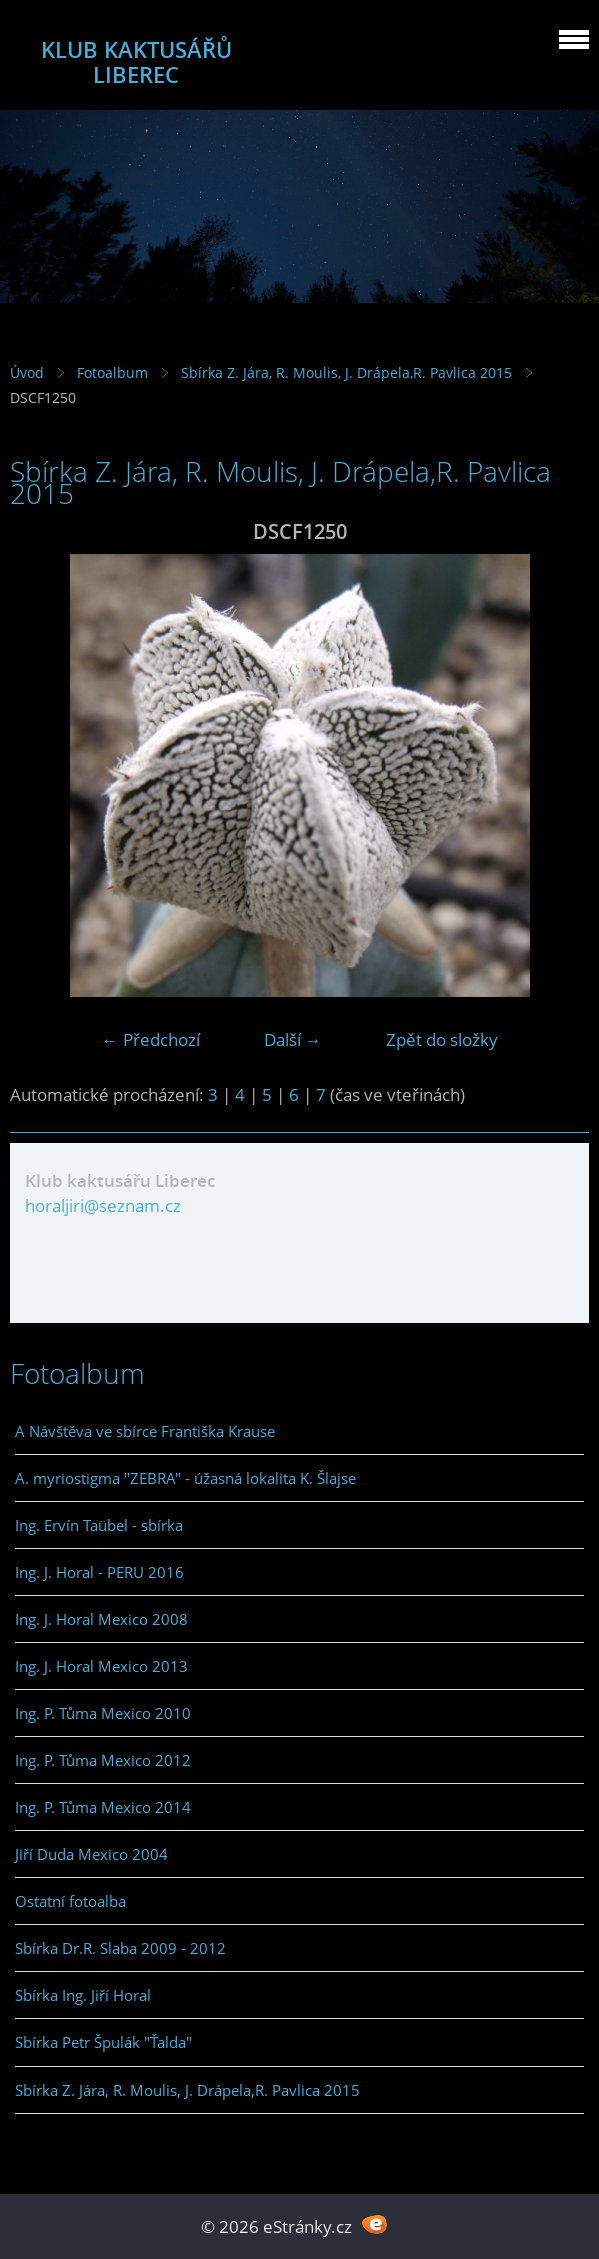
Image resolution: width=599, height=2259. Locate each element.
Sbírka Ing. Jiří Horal (83, 1995)
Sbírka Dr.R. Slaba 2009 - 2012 (120, 1948)
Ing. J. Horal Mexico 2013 (101, 1666)
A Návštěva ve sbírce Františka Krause (145, 1431)
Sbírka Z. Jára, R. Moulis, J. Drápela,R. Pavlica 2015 (346, 372)
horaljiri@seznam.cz (103, 1205)
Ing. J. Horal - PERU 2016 (99, 1572)
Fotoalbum (112, 372)
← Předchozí (151, 1039)
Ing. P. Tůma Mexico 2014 (103, 1807)
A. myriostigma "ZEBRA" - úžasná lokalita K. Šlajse (185, 1478)
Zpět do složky (442, 1039)
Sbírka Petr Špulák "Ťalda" (103, 2042)
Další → (293, 1039)
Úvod (27, 372)
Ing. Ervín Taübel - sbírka (99, 1525)
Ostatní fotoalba (70, 1901)
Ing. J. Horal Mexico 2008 (101, 1619)
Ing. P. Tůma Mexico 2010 (103, 1713)
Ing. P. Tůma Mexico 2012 (103, 1760)
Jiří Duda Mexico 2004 (91, 1854)
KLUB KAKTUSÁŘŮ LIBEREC (136, 62)
